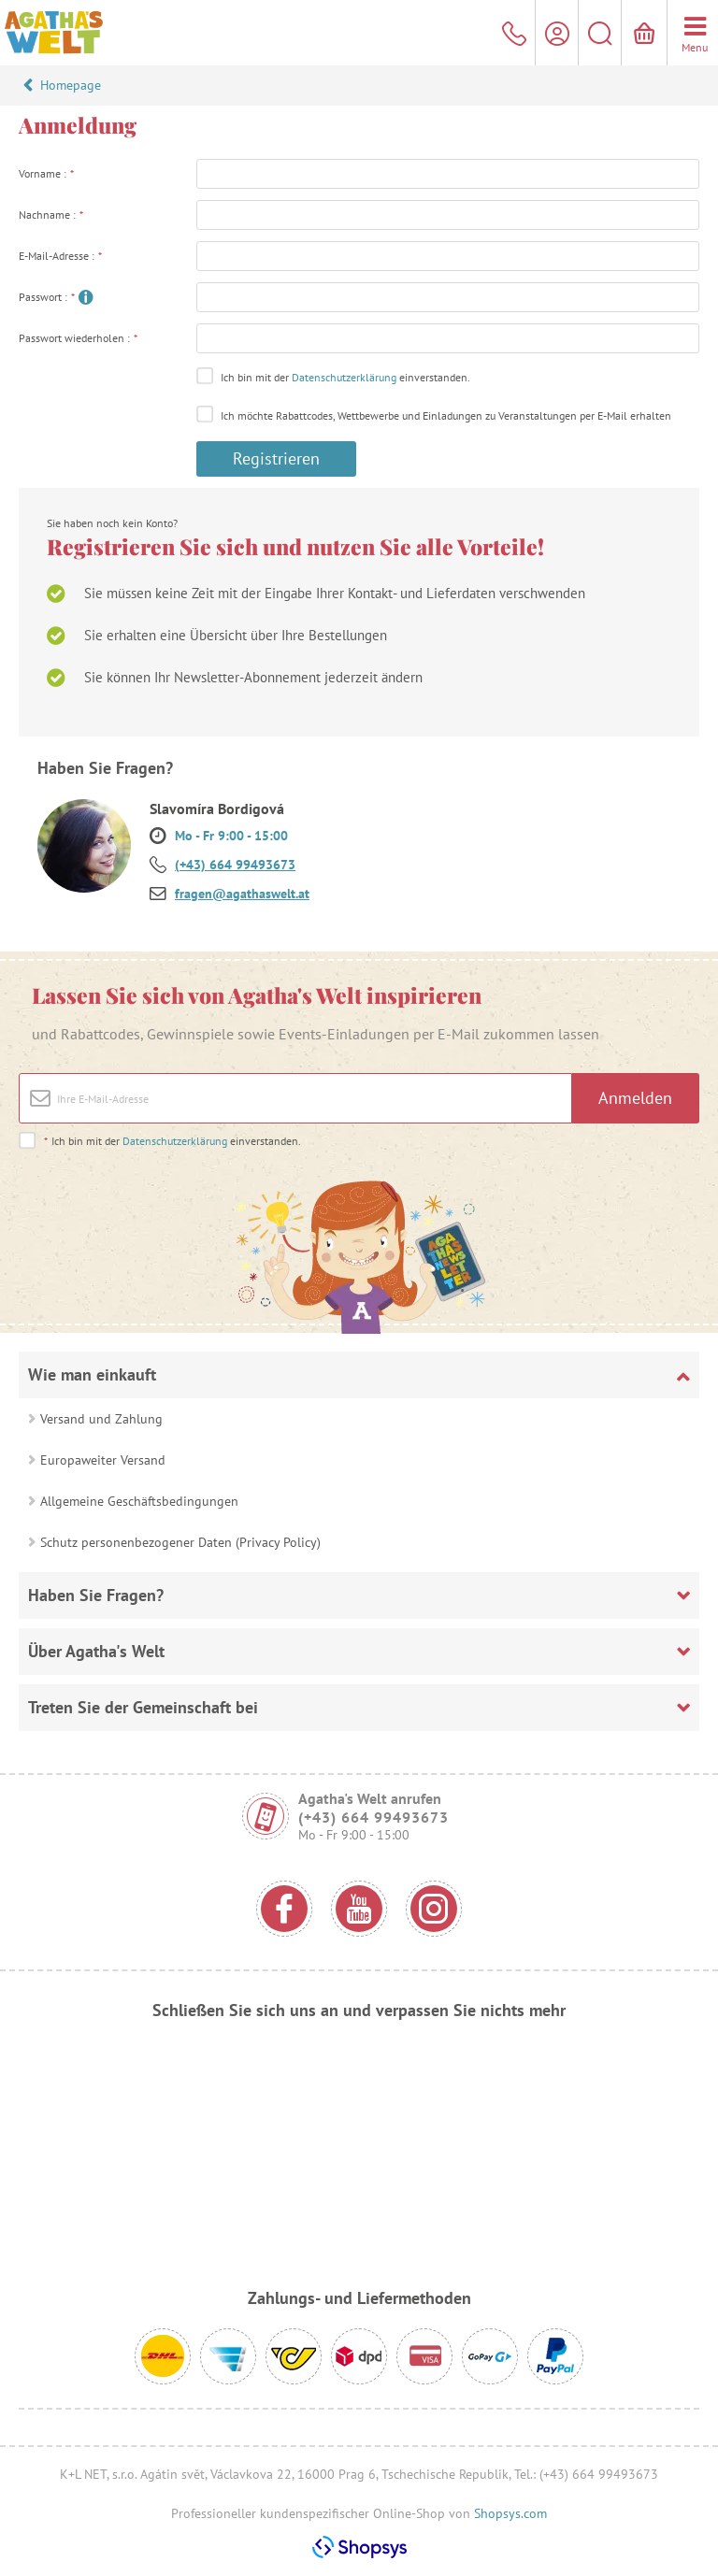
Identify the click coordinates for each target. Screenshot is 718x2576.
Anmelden (635, 1098)
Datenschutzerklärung (344, 377)
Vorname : (47, 173)
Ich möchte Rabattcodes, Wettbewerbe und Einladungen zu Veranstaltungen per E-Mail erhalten (446, 415)
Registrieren (276, 458)
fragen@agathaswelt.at (242, 893)
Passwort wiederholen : (78, 338)
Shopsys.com (510, 2513)
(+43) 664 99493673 (235, 864)
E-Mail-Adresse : (61, 256)
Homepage (70, 85)
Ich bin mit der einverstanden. (345, 377)
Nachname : (51, 215)
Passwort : (47, 297)
